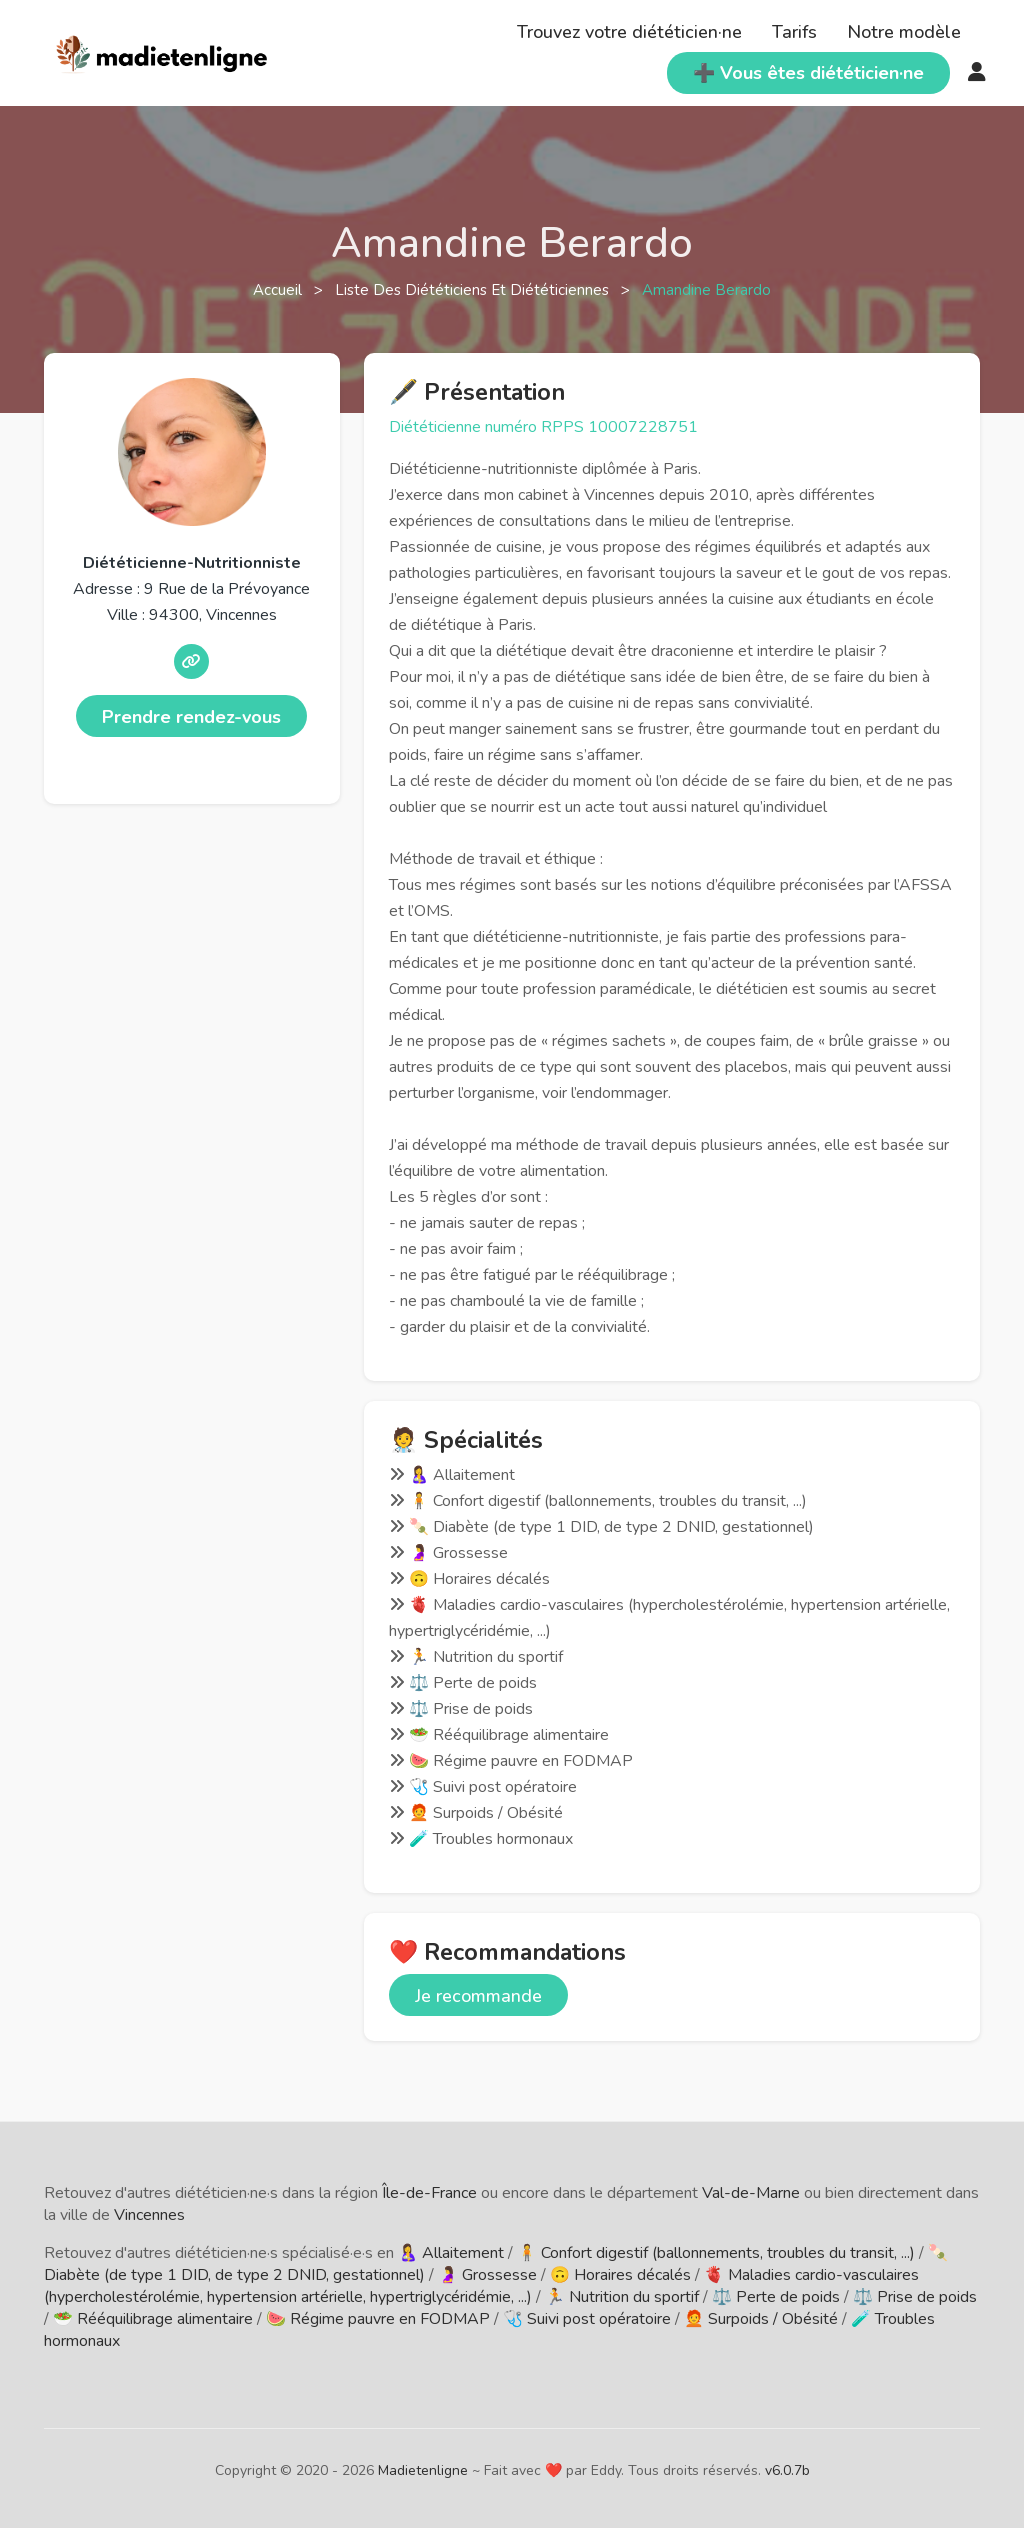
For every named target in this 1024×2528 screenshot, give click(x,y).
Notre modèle (904, 32)
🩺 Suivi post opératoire (587, 2319)
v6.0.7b (787, 2470)
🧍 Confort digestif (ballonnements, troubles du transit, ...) (716, 2253)
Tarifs (794, 32)
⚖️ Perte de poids (776, 2297)
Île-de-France (429, 2193)
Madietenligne (423, 2470)
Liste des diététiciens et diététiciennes (474, 290)
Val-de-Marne (751, 2193)
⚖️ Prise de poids (915, 2297)
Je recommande (478, 1996)
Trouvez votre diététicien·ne (629, 32)
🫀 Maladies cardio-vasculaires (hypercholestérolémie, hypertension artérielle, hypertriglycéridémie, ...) (481, 2286)
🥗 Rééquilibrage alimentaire (153, 2319)
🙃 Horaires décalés (620, 2275)
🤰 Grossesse (487, 2275)
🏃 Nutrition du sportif (622, 2297)
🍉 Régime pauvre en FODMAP (378, 2319)
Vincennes (149, 2215)
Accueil (279, 290)
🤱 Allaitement (451, 2253)
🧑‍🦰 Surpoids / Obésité (761, 2319)
